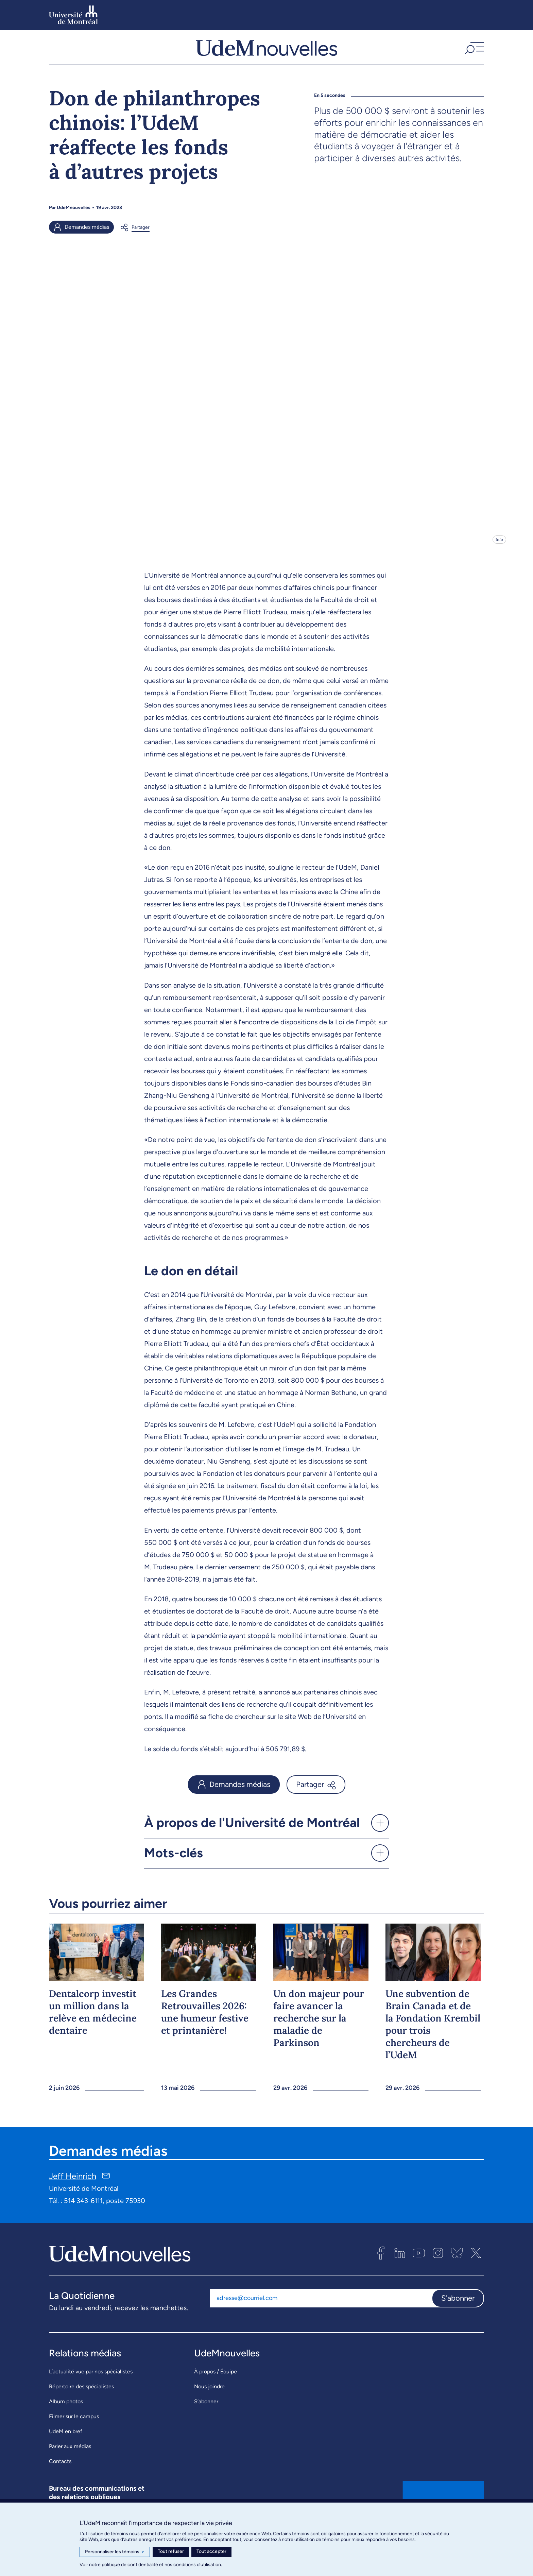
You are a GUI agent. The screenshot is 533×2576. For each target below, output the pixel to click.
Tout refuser (171, 2551)
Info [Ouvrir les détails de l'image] (499, 553)
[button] (473, 54)
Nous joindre (209, 2400)
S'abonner (458, 2311)
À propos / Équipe (215, 2385)
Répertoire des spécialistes (81, 2400)
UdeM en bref (65, 2445)
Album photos (66, 2415)
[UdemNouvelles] (266, 54)
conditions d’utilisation (197, 2565)
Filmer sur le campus (74, 2430)
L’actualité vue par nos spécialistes (91, 2385)
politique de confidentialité (130, 2565)
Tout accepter (211, 2551)
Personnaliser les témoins (114, 2552)
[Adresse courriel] (321, 2311)
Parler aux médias (70, 2460)
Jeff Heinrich (72, 2189)
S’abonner (206, 2415)
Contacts (60, 2475)
